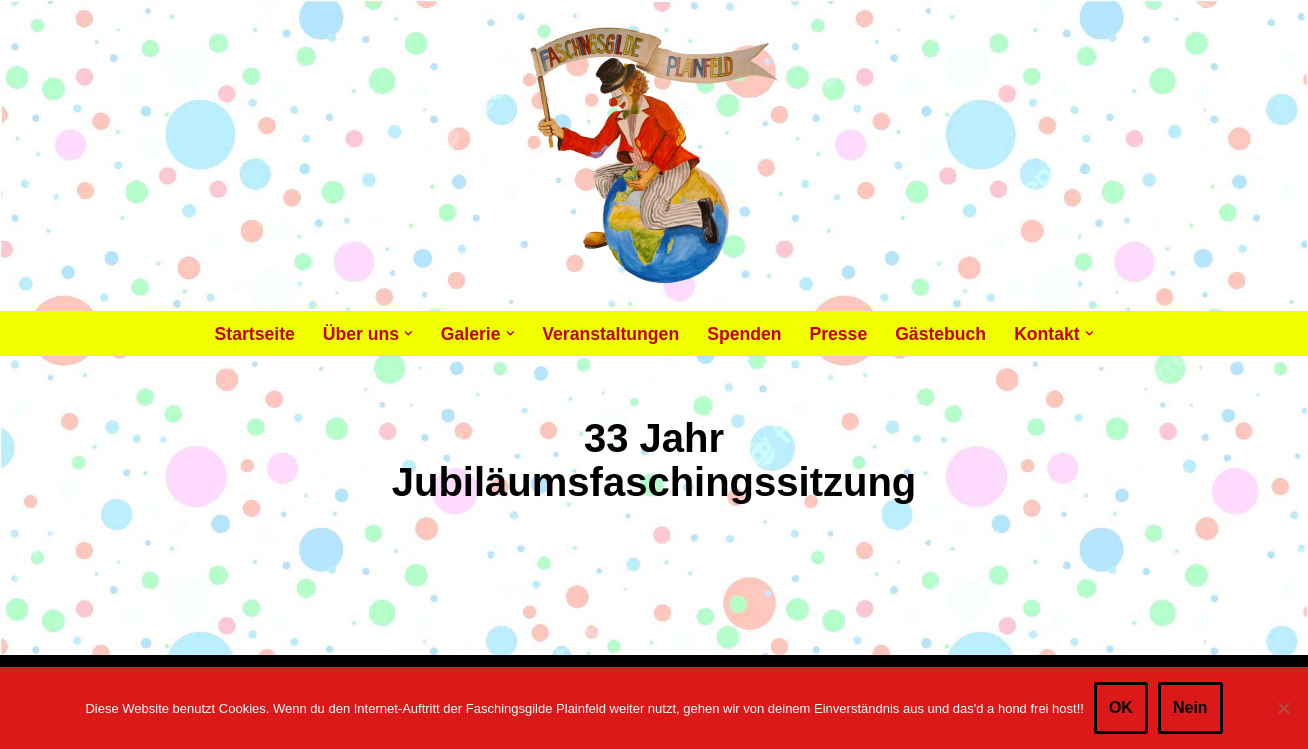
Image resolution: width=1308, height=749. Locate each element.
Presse (838, 334)
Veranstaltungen (610, 334)
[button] (408, 333)
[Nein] (1283, 708)
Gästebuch (940, 334)
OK (1121, 707)
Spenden (744, 334)
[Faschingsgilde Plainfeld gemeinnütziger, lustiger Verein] (654, 155)
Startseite (255, 334)
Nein (1190, 707)
